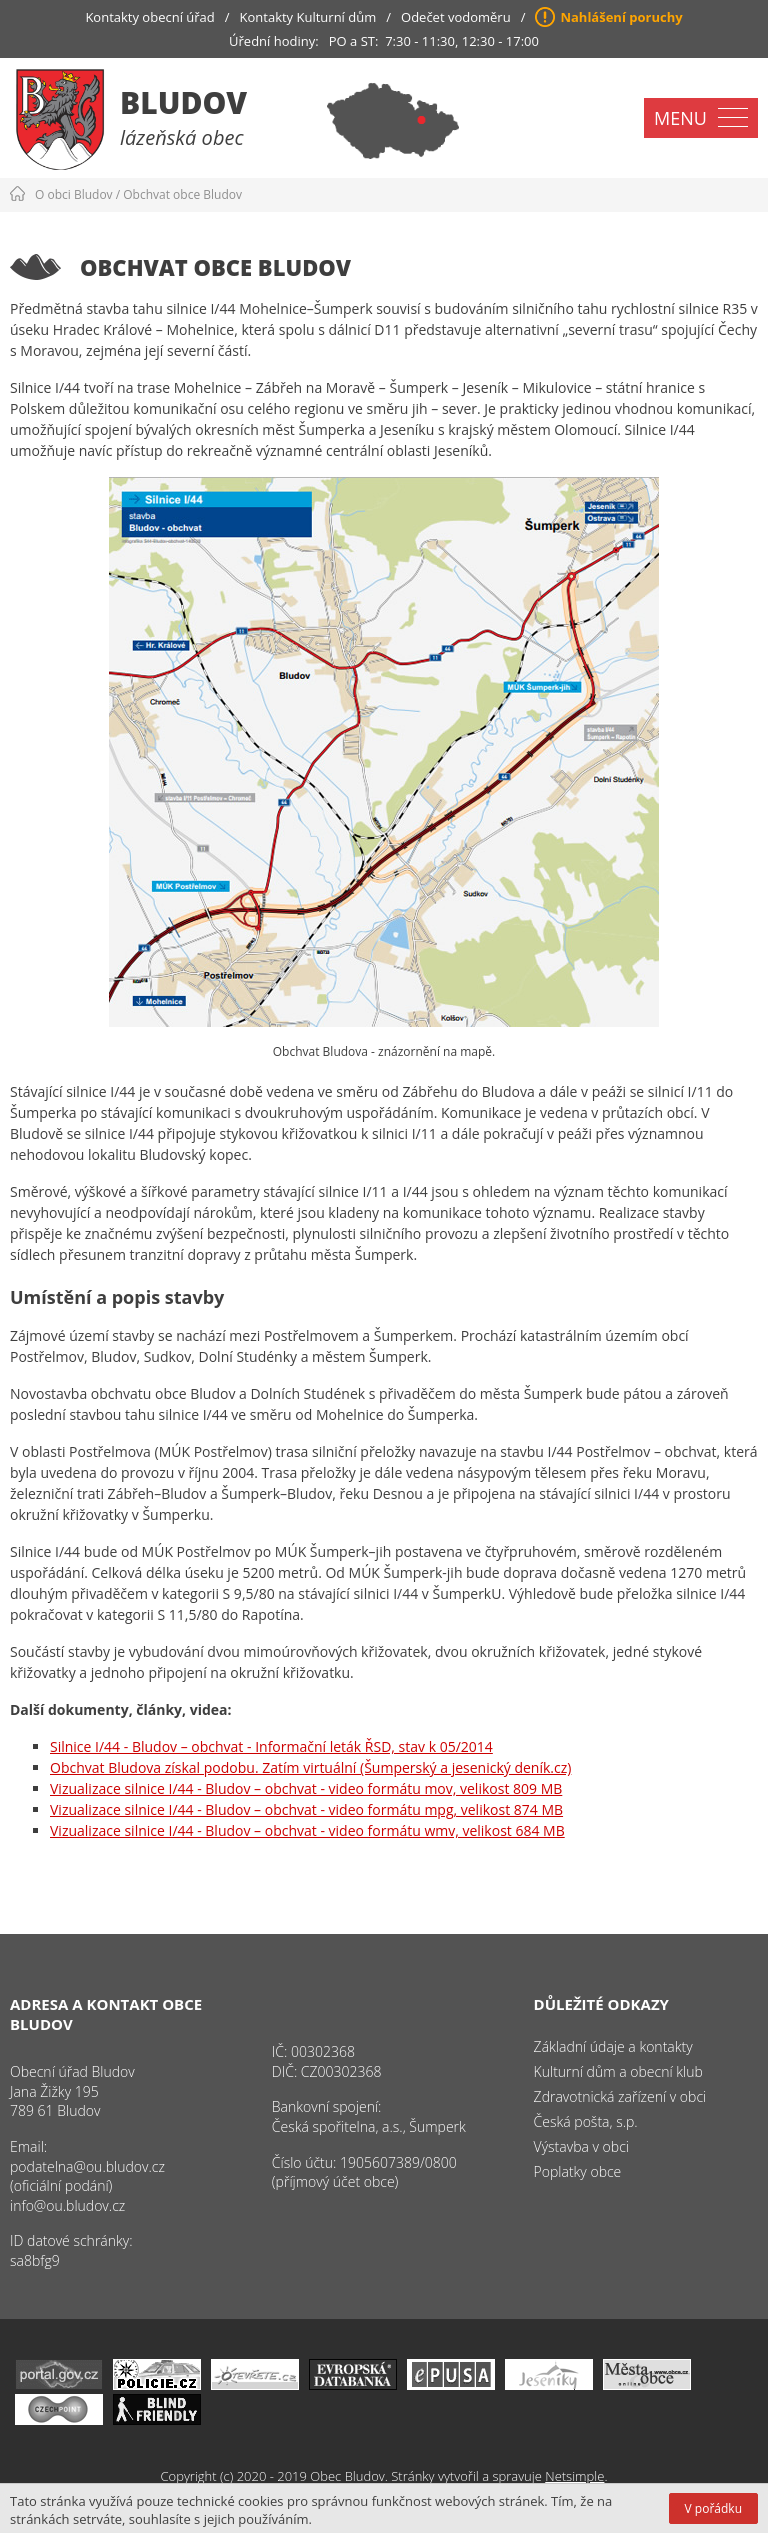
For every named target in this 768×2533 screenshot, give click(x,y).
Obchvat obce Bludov (182, 194)
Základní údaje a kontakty (613, 2046)
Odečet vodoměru (456, 17)
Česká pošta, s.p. (586, 2121)
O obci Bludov (74, 194)
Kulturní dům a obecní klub (618, 2071)
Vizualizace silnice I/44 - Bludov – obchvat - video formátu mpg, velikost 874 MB (306, 1809)
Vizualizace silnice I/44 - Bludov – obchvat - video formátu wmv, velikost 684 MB (307, 1830)
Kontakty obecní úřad (149, 17)
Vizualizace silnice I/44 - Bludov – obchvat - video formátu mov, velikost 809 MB (306, 1788)
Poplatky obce (578, 2171)
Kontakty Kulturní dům (308, 17)
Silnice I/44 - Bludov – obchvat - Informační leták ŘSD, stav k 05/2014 (271, 1746)
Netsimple (574, 2476)
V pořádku (713, 2508)
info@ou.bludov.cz (67, 2205)
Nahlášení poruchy (621, 17)
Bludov (183, 102)
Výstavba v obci (581, 2146)
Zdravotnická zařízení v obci (620, 2096)
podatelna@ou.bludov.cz (87, 2166)
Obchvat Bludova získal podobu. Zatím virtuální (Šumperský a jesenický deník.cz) (310, 1767)
